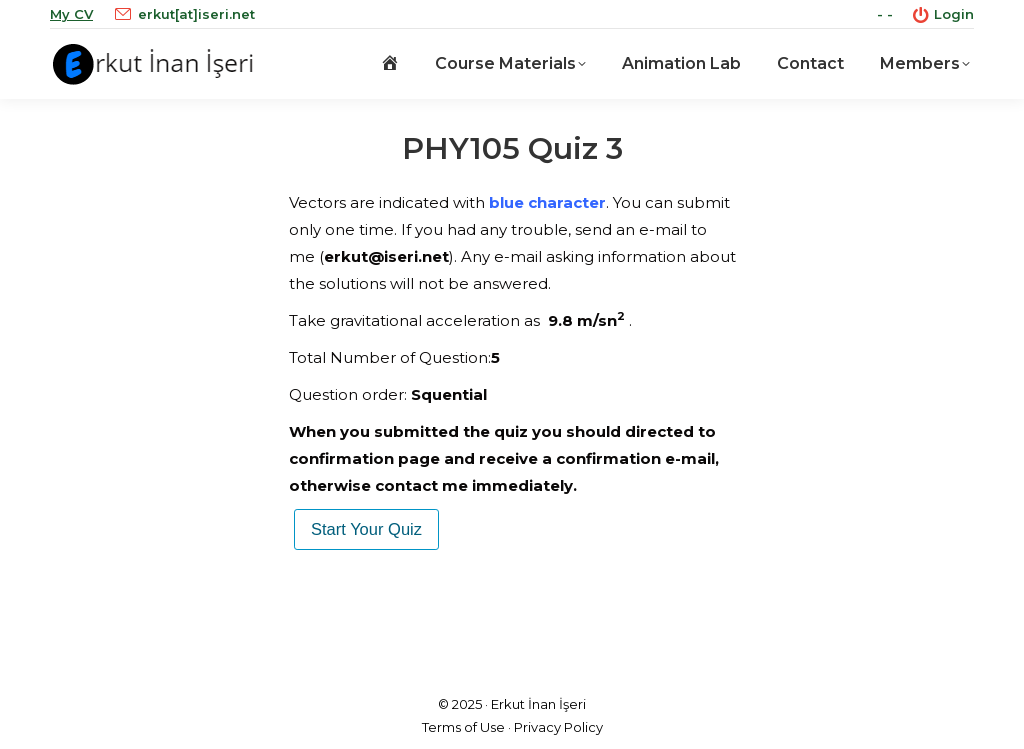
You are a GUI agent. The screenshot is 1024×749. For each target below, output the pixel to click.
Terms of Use (463, 727)
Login (943, 14)
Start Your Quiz (366, 529)
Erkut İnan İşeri (538, 704)
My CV (71, 14)
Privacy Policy (558, 727)
